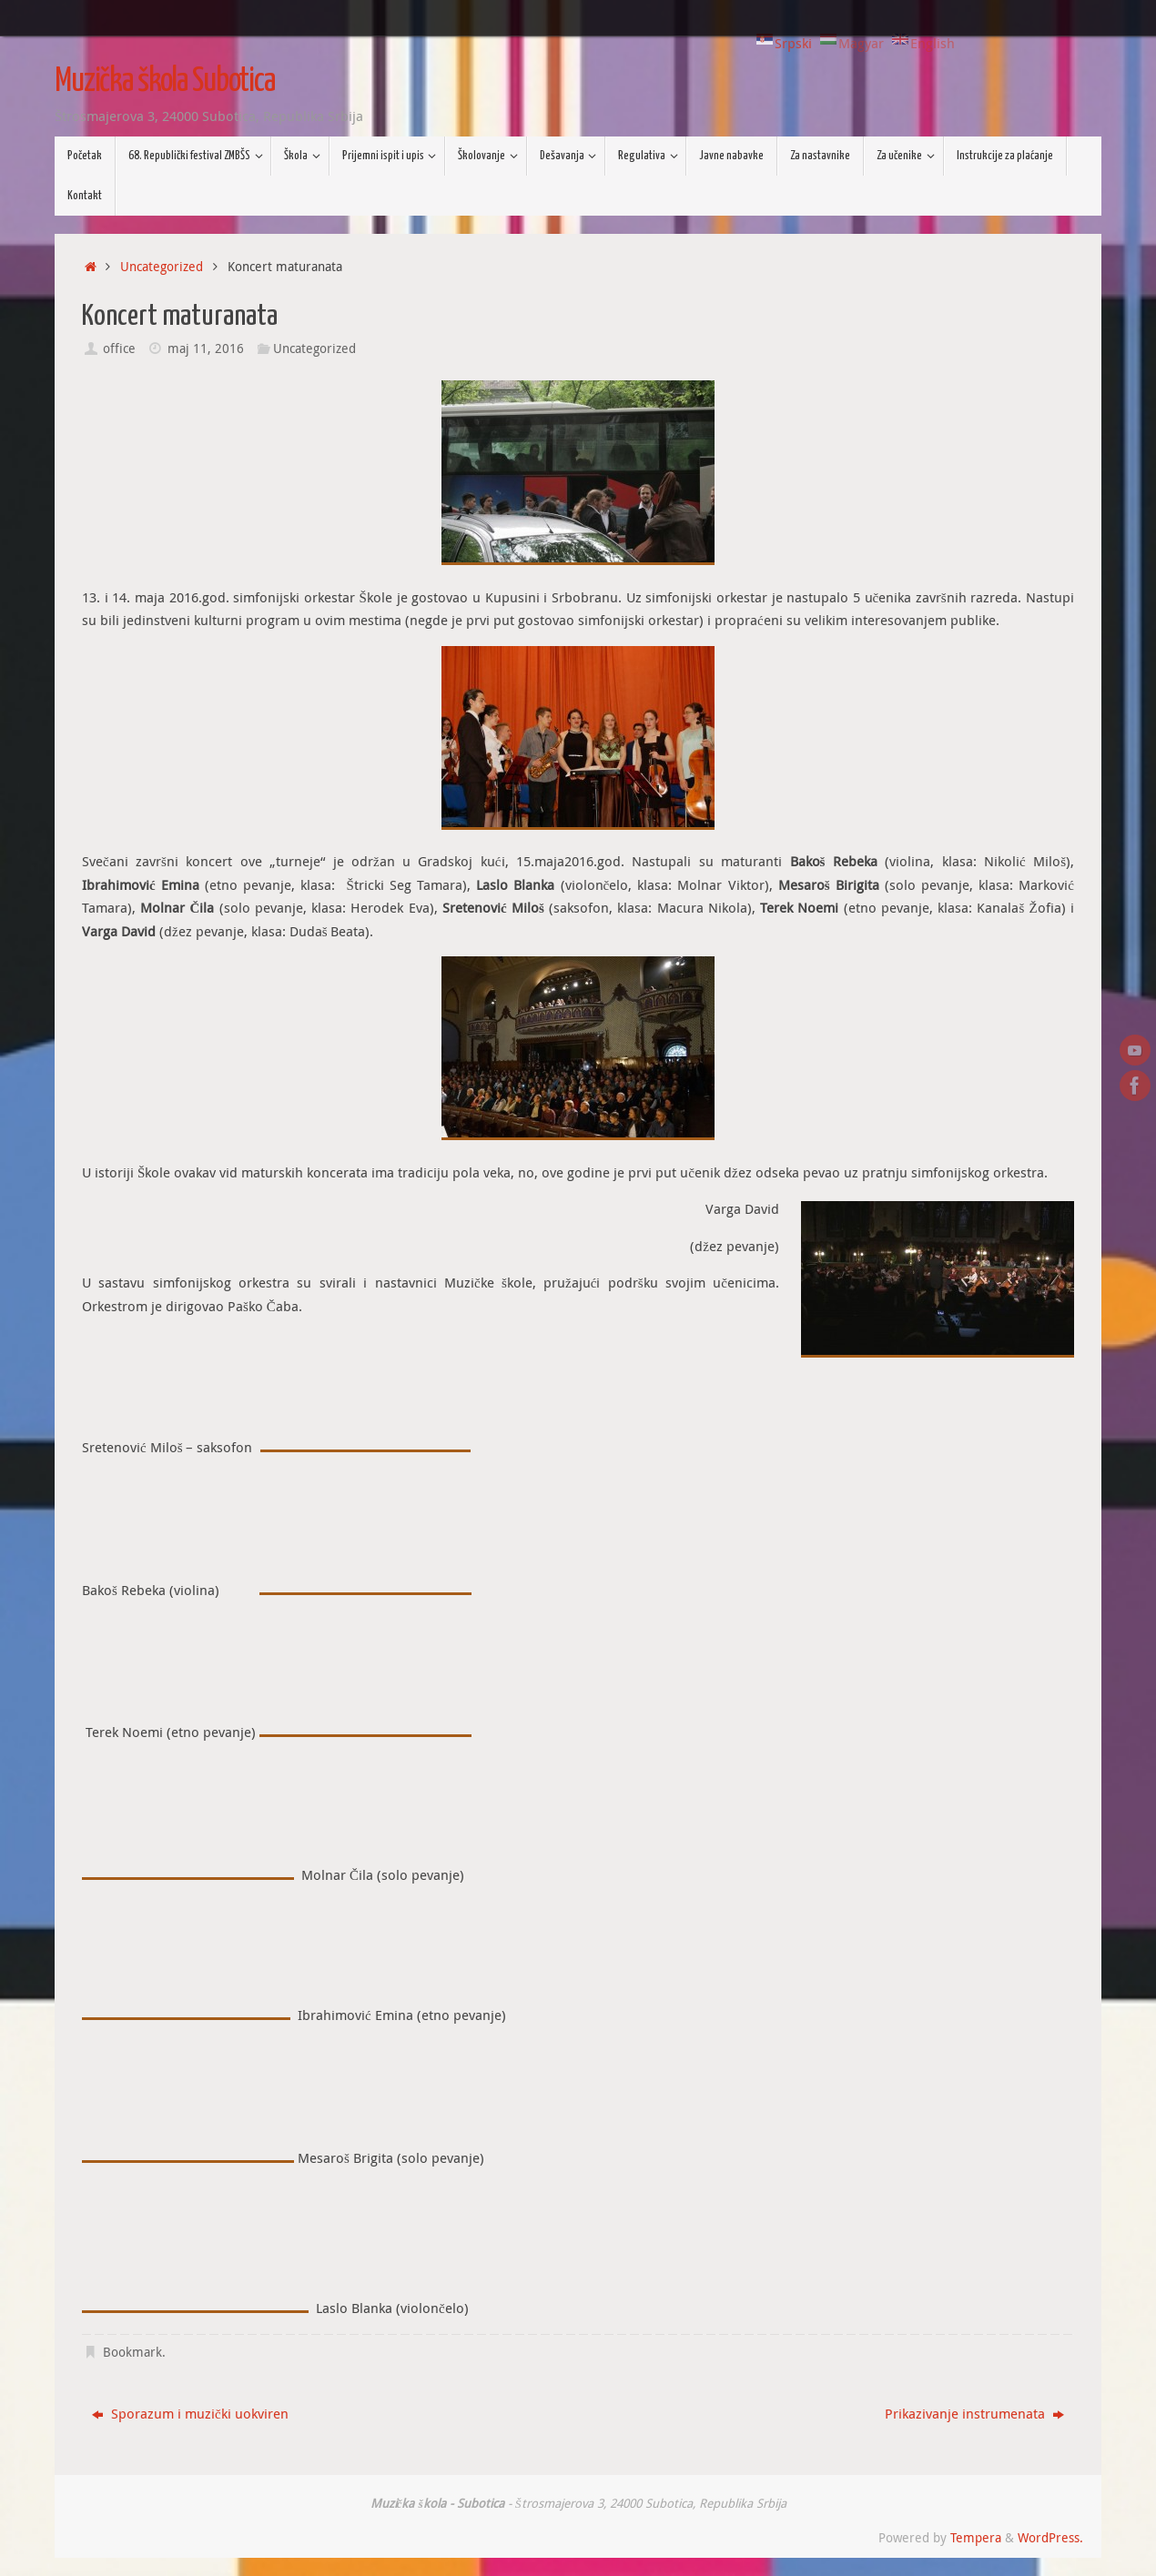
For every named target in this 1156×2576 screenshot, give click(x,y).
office (119, 348)
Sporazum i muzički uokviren (190, 2413)
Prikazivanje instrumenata (974, 2413)
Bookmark (132, 2352)
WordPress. (1050, 2538)
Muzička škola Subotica (165, 82)
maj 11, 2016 (205, 348)
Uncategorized (161, 266)
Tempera (975, 2538)
